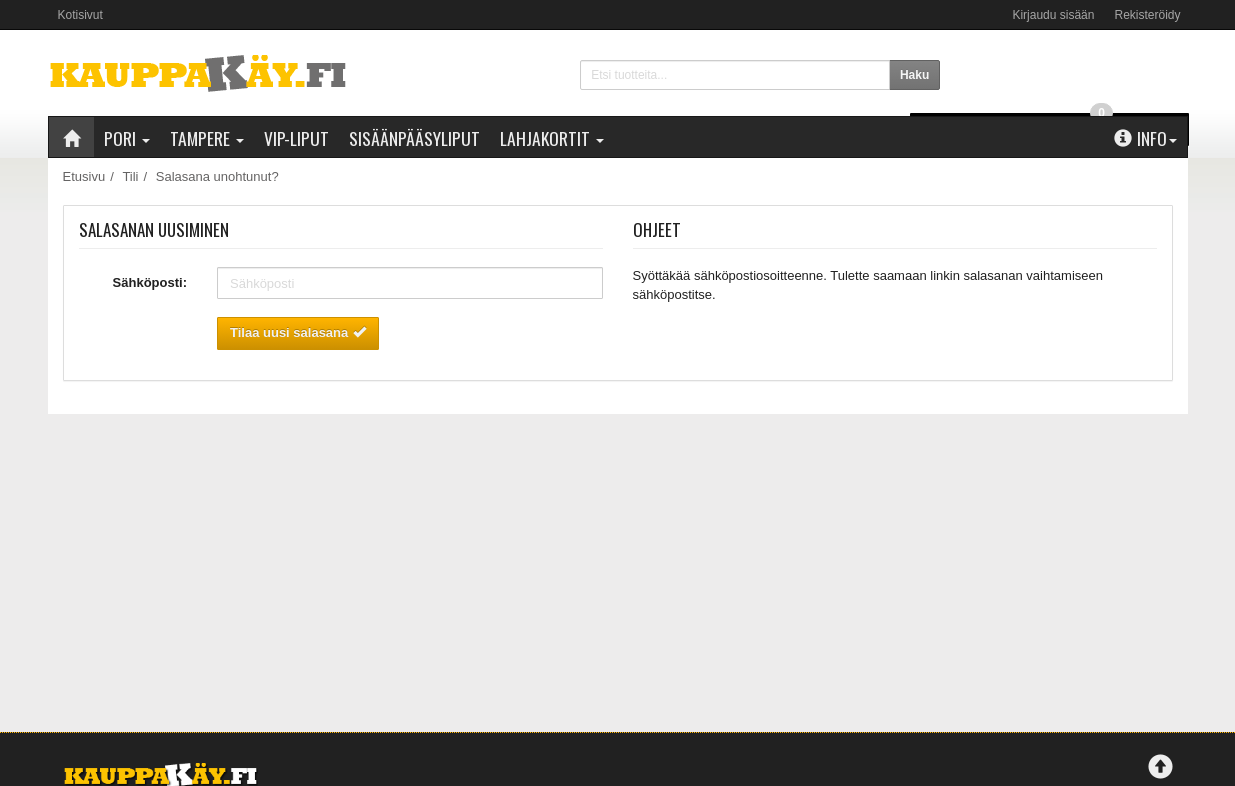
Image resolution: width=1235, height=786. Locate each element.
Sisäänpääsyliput (414, 138)
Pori (127, 138)
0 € (1069, 70)
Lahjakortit (552, 138)
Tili (130, 176)
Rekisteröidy (1147, 15)
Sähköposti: (150, 282)
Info (1145, 138)
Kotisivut (80, 15)
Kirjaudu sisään (1053, 15)
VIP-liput (296, 138)
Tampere (207, 138)
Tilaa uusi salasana (298, 332)
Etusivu (84, 176)
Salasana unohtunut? (217, 176)
